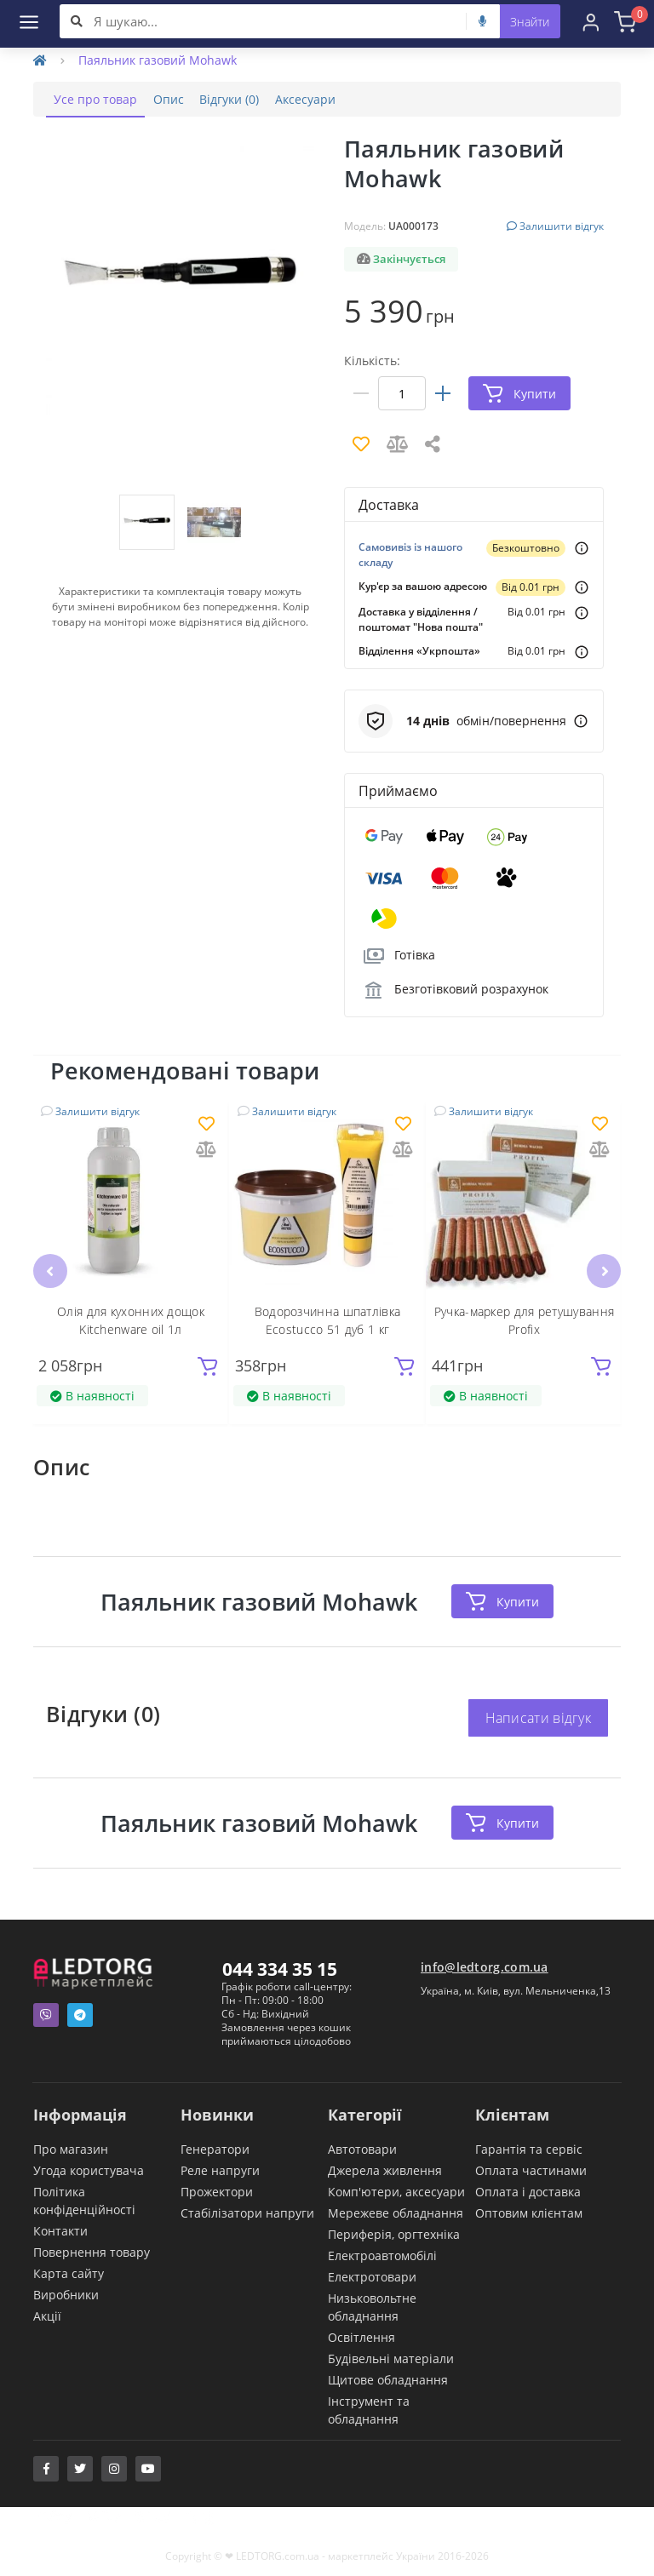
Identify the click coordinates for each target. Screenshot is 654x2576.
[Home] (40, 60)
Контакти (60, 2230)
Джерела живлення (385, 2169)
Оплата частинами (531, 2169)
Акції (47, 2315)
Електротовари (372, 2276)
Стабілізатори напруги (247, 2212)
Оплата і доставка (528, 2191)
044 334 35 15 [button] (279, 1968)
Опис (183, 99)
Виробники (66, 2294)
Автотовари (362, 2148)
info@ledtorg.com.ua (484, 1966)
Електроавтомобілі (382, 2255)
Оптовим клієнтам (528, 2212)
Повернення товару (91, 2251)
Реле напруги (220, 2169)
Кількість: (372, 360)
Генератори (215, 2148)
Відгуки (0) (254, 99)
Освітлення (361, 2336)
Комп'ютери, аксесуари (396, 2191)
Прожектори (217, 2191)
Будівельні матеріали (391, 2358)
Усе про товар (100, 99)
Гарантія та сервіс (528, 2148)
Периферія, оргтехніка (394, 2233)
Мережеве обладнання (395, 2212)
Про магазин (70, 2148)
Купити (502, 1601)
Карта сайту (68, 2272)
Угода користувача (88, 2169)
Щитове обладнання (388, 2379)
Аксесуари (339, 99)
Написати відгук (538, 1717)
